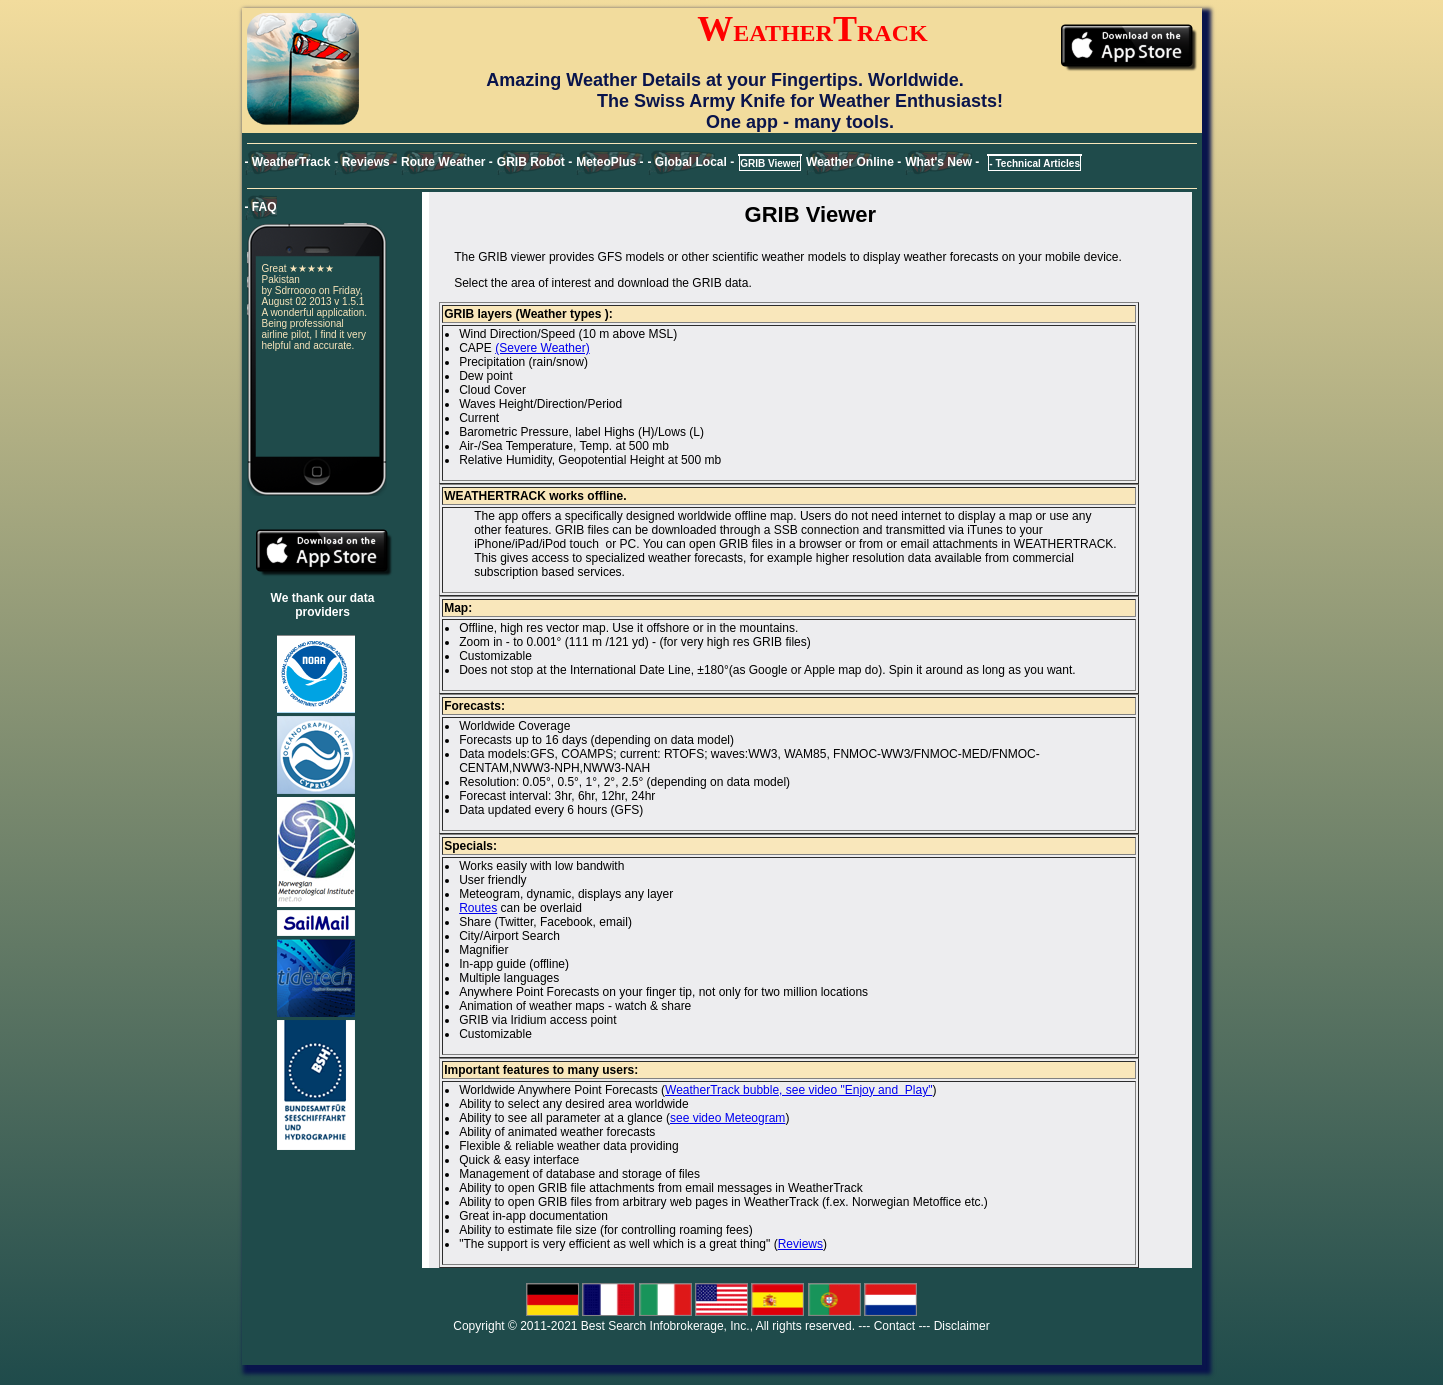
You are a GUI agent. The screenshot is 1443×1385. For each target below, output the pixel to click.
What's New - (942, 162)
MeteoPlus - (609, 162)
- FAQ (261, 207)
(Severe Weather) (542, 348)
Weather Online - (853, 162)
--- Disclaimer (953, 1326)
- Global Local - (691, 162)
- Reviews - (365, 162)
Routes (478, 908)
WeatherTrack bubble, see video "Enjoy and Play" (798, 1090)
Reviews (800, 1244)
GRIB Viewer (770, 163)
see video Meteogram (727, 1118)
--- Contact (886, 1326)
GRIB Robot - (534, 162)
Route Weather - (447, 162)
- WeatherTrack (288, 162)
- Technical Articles (1034, 163)
